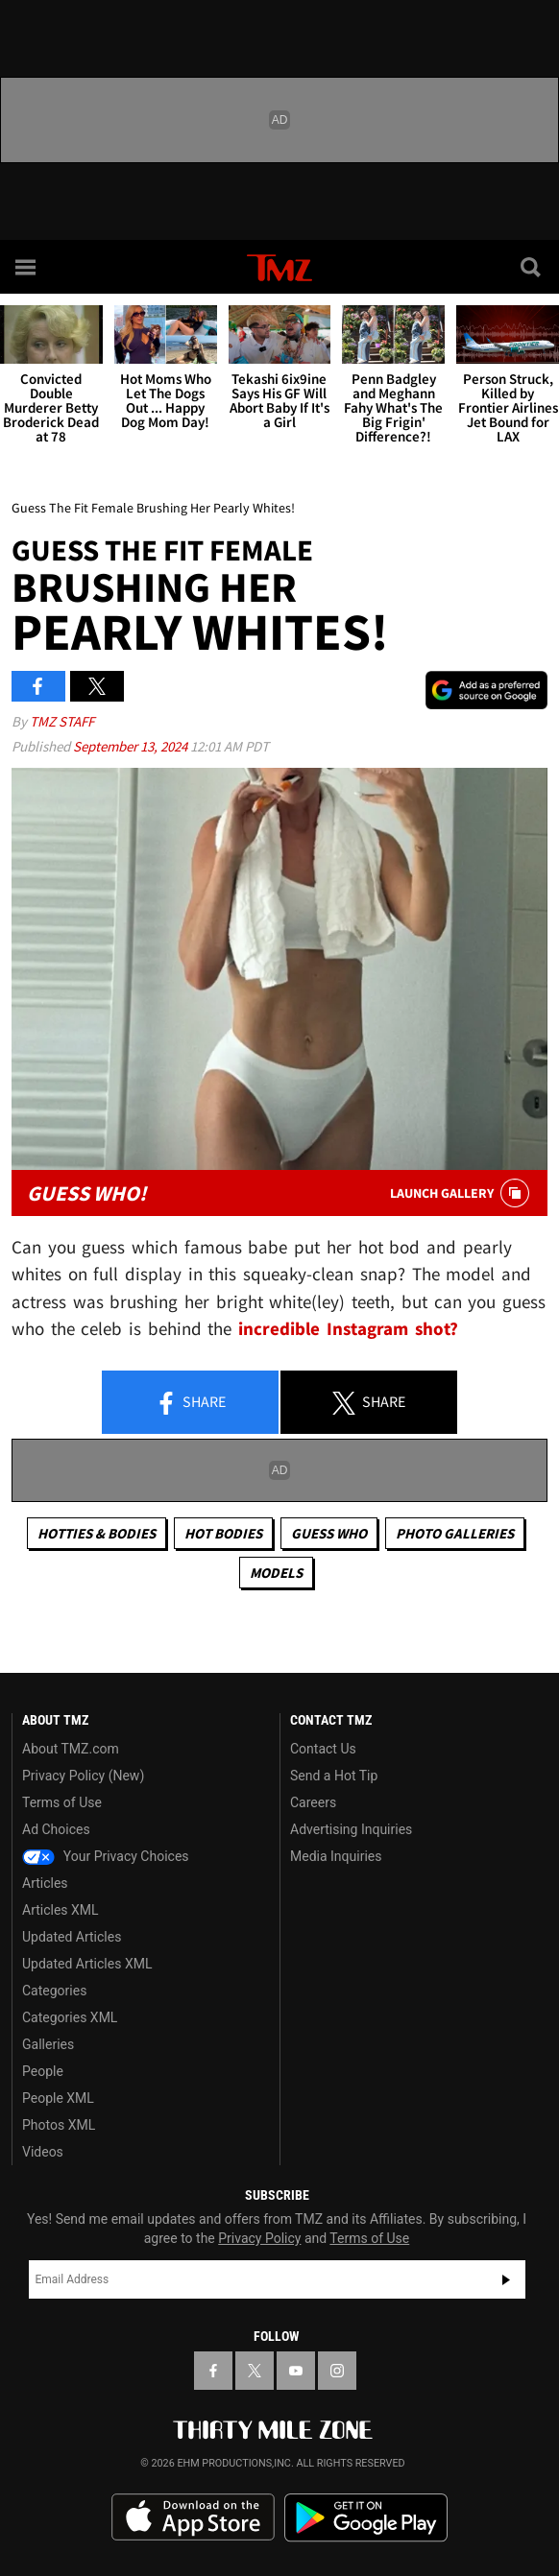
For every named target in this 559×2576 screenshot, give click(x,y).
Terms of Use (62, 1802)
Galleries (48, 2044)
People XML (58, 2098)
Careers (313, 1802)
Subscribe (506, 2279)
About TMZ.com (70, 1748)
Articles (45, 1883)
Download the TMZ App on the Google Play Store (366, 2517)
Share (190, 1403)
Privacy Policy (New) (83, 1775)
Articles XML (60, 1910)
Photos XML (58, 2125)
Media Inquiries (335, 1856)
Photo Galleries (455, 1533)
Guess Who (329, 1533)
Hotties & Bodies (96, 1533)
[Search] (532, 267)
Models (276, 1572)
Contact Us (323, 1748)
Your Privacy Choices (105, 1856)
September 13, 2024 (131, 746)
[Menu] (27, 267)
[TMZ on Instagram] (337, 2370)
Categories (54, 1990)
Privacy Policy (259, 2238)
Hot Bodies (223, 1533)
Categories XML (69, 2017)
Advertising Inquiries (351, 1829)
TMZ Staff (62, 721)
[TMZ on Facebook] (213, 2370)
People (42, 2071)
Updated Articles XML (87, 1963)
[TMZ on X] (254, 2370)
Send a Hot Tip (333, 1775)
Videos (42, 2151)
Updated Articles (71, 1936)
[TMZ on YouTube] (296, 2370)
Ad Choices (56, 1829)
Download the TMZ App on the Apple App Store (193, 2517)
